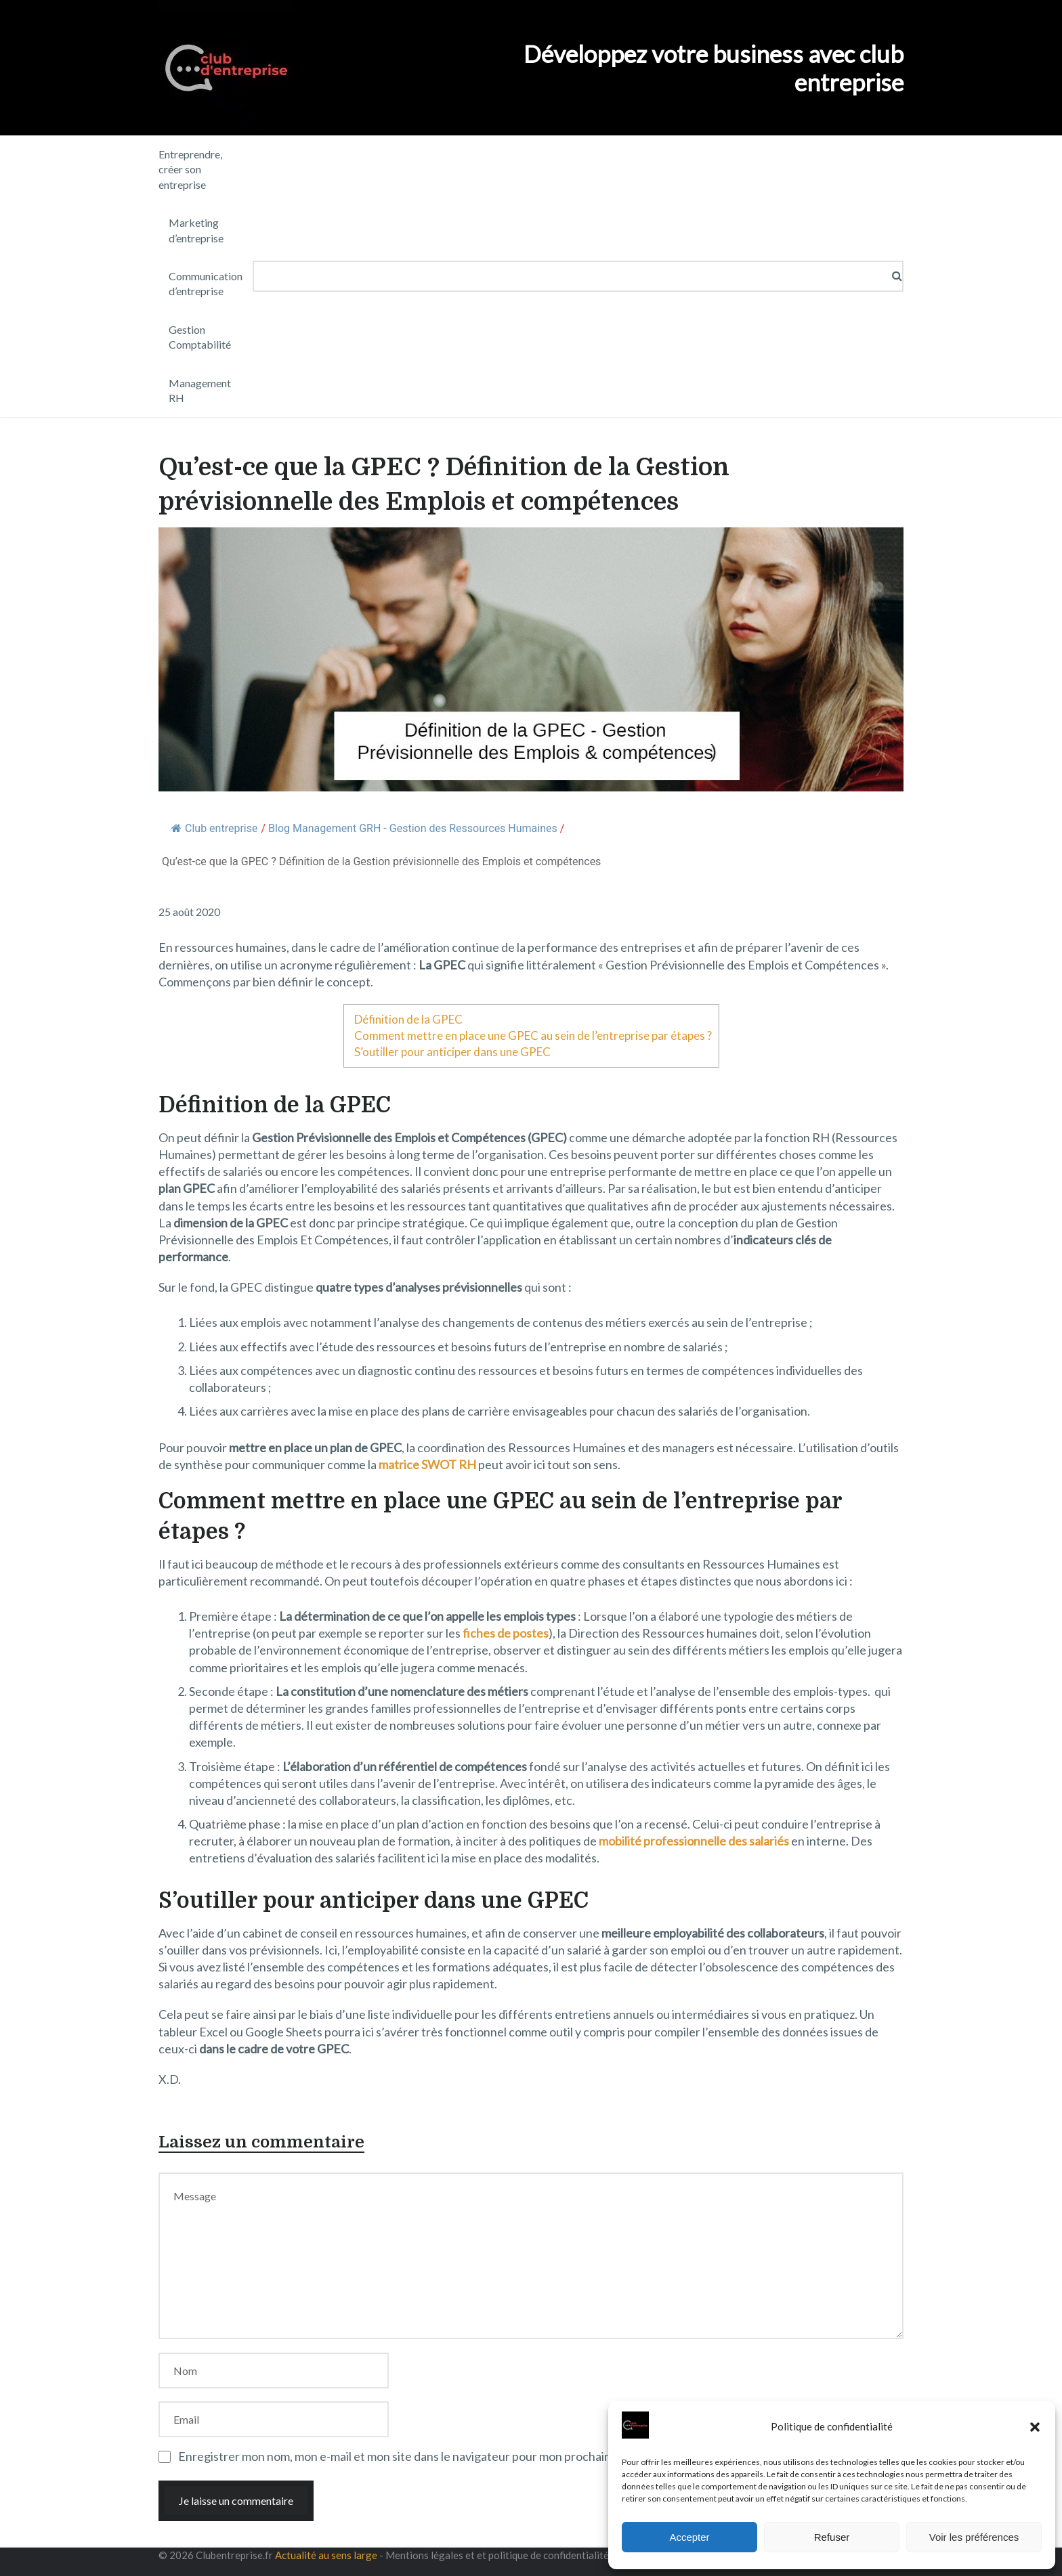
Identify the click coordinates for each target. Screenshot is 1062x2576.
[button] (1035, 2427)
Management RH (200, 390)
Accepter (689, 2537)
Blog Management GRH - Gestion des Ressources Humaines (412, 828)
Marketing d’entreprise (196, 230)
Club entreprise (214, 828)
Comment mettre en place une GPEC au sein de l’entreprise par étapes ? (533, 1035)
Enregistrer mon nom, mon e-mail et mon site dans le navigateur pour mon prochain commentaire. (432, 2456)
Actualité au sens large (326, 2555)
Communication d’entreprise (205, 283)
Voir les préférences (974, 2537)
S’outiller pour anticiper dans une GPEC (452, 1052)
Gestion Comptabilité (200, 337)
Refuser (832, 2537)
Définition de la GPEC (408, 1019)
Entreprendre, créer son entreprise (190, 169)
